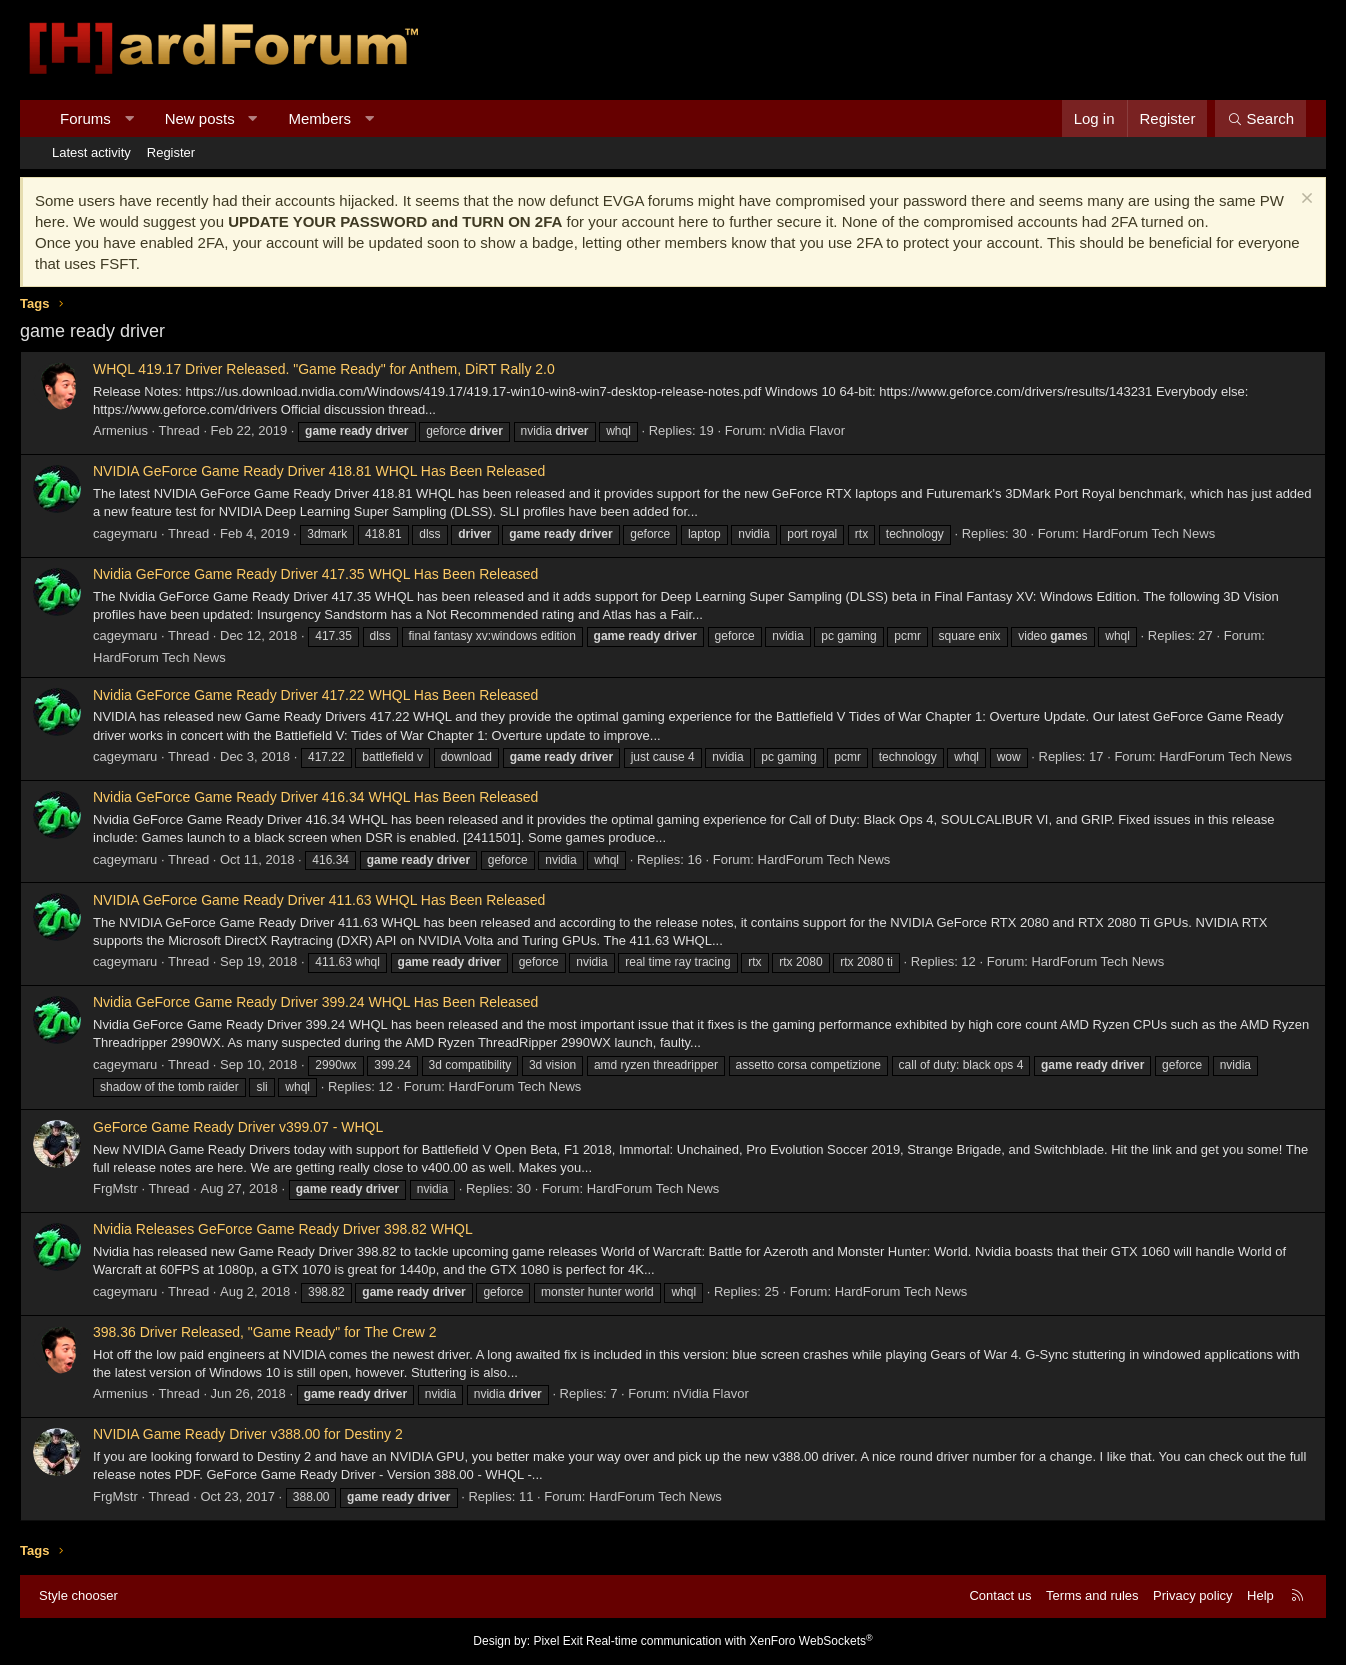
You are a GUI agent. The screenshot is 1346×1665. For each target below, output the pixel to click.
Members (320, 118)
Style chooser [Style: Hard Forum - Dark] (78, 1595)
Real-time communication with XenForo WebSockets (729, 1641)
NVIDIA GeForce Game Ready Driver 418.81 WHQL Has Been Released (319, 471)
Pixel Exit (557, 1641)
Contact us (1000, 1595)
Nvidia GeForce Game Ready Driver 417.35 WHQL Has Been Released (315, 574)
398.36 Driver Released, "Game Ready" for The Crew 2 (265, 1332)
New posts (200, 118)
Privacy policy (1192, 1595)
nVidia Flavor (807, 430)
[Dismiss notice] (1304, 200)
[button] (128, 118)
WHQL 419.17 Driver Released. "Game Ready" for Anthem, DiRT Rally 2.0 (324, 369)
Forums (85, 118)
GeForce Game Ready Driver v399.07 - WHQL (238, 1127)
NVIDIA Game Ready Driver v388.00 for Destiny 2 (248, 1434)
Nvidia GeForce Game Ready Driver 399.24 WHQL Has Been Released (315, 1002)
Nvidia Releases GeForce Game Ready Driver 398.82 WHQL (283, 1229)
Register (171, 152)
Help (1260, 1595)
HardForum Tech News (1148, 533)
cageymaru (125, 533)
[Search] (1260, 118)
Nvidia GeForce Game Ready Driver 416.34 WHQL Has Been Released (315, 797)
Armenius (120, 430)
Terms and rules (1092, 1595)
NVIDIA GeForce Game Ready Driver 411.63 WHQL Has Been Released (319, 900)
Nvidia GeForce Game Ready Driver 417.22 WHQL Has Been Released (315, 695)
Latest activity (91, 152)
